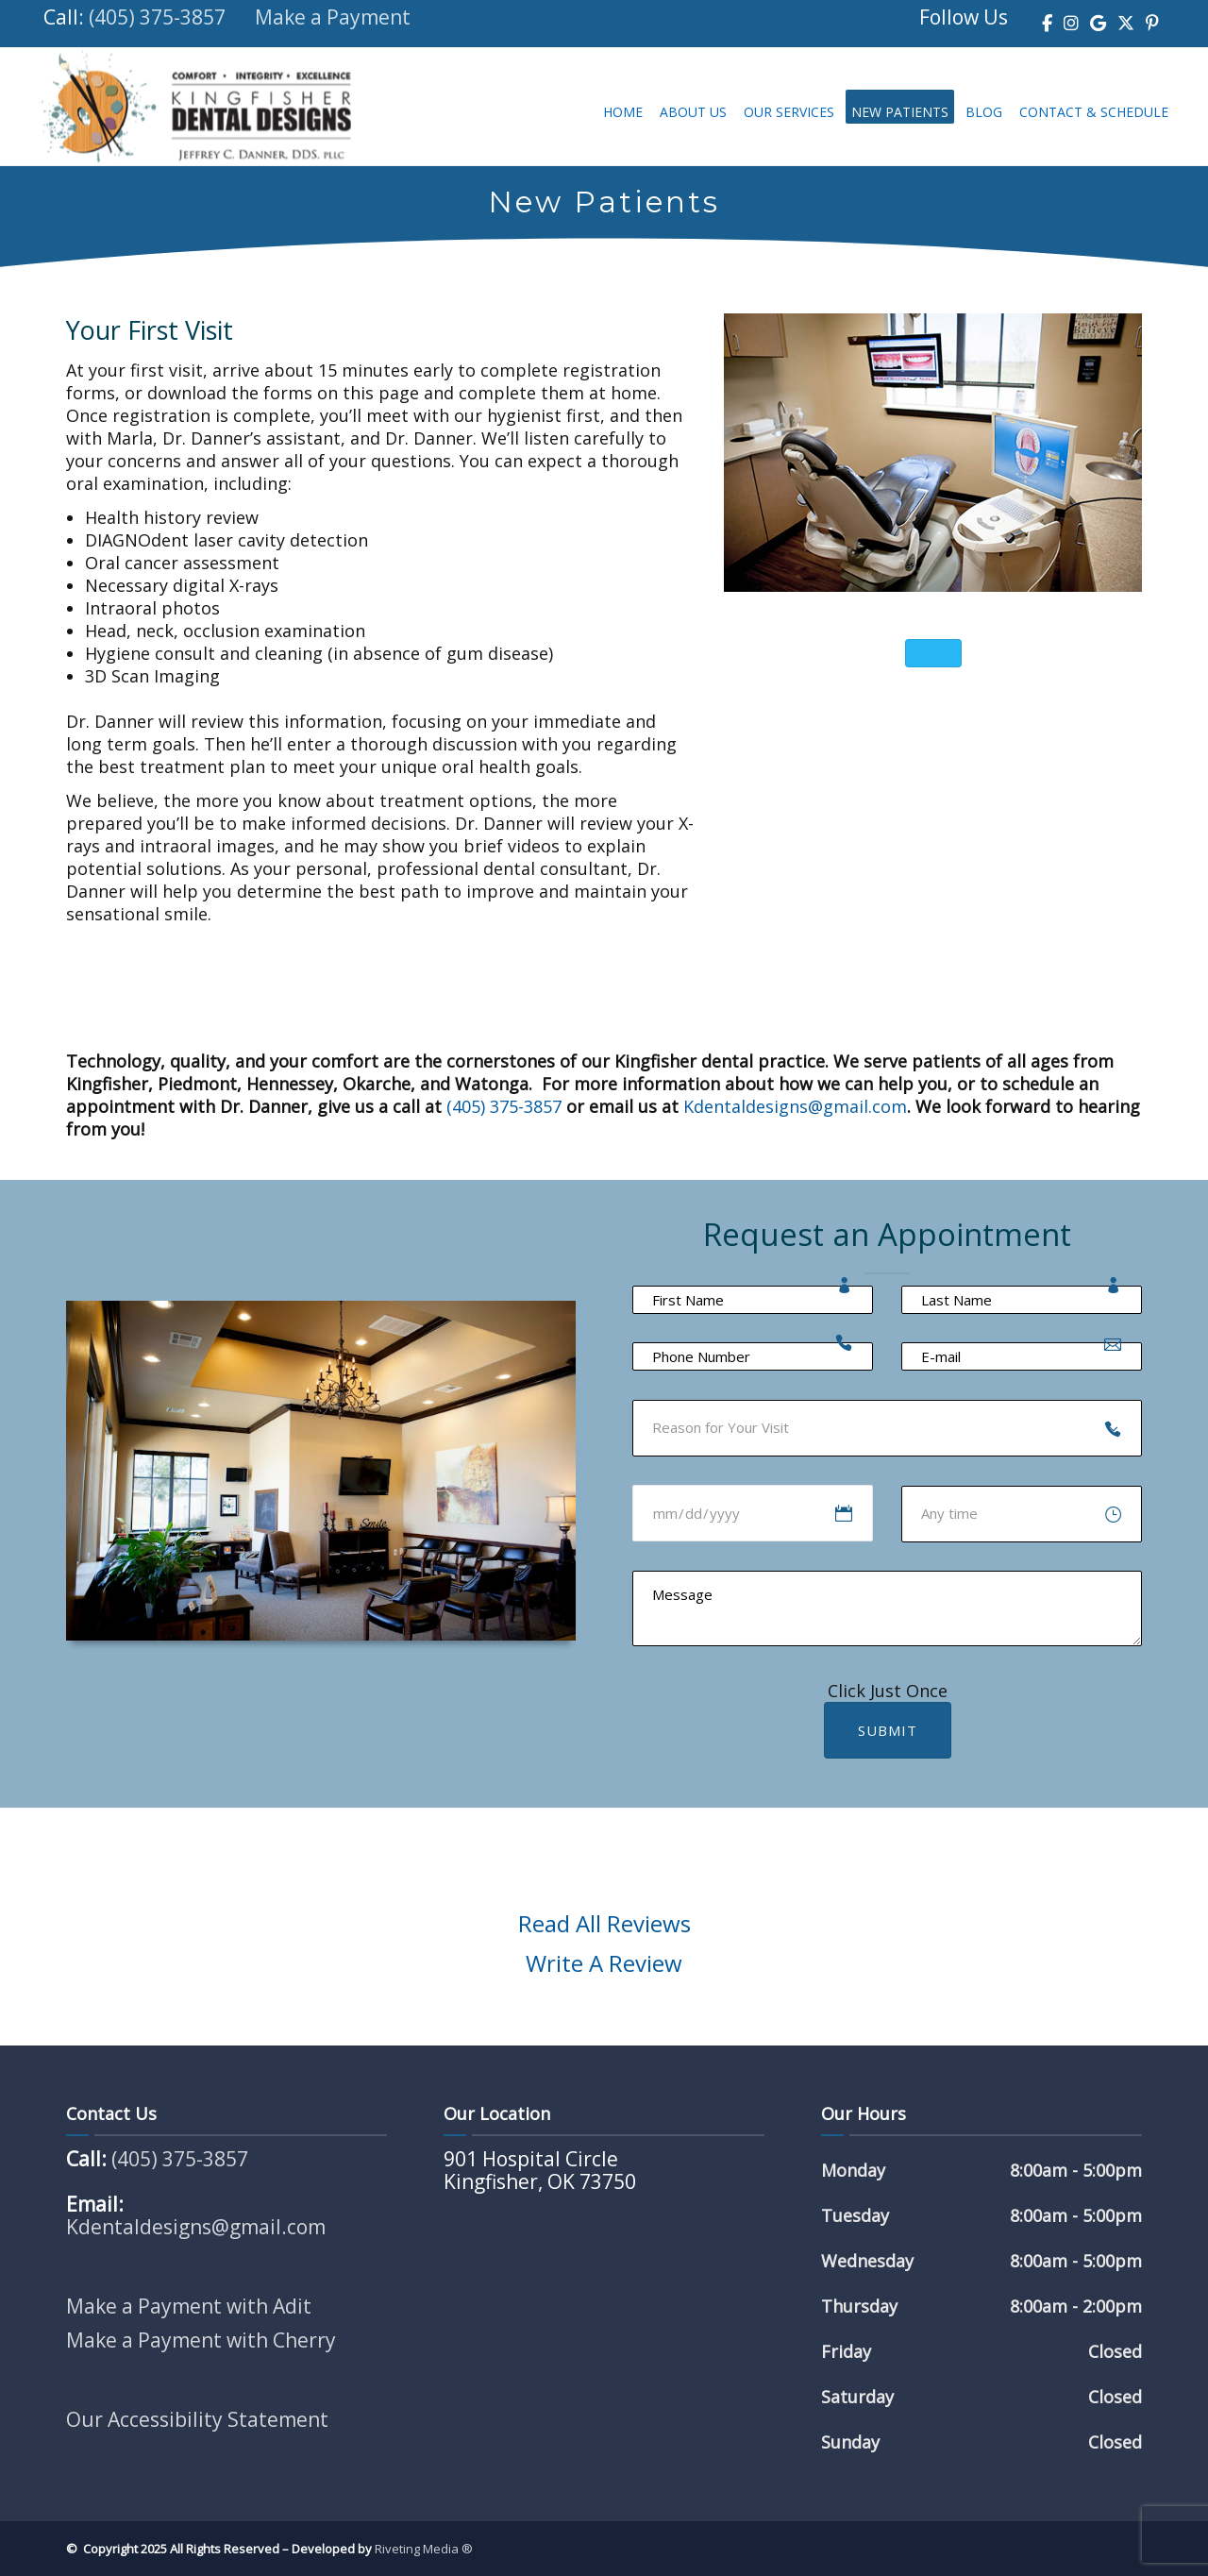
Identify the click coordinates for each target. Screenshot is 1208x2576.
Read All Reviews (604, 1923)
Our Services (789, 112)
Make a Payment (333, 17)
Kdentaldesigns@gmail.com (795, 1106)
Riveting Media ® (424, 2548)
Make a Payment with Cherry (201, 2340)
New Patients (899, 112)
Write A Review (604, 1962)
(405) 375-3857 (157, 17)
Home (623, 112)
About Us (693, 112)
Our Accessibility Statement (197, 2419)
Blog (983, 112)
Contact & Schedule (1093, 112)
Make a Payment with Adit (188, 2306)
